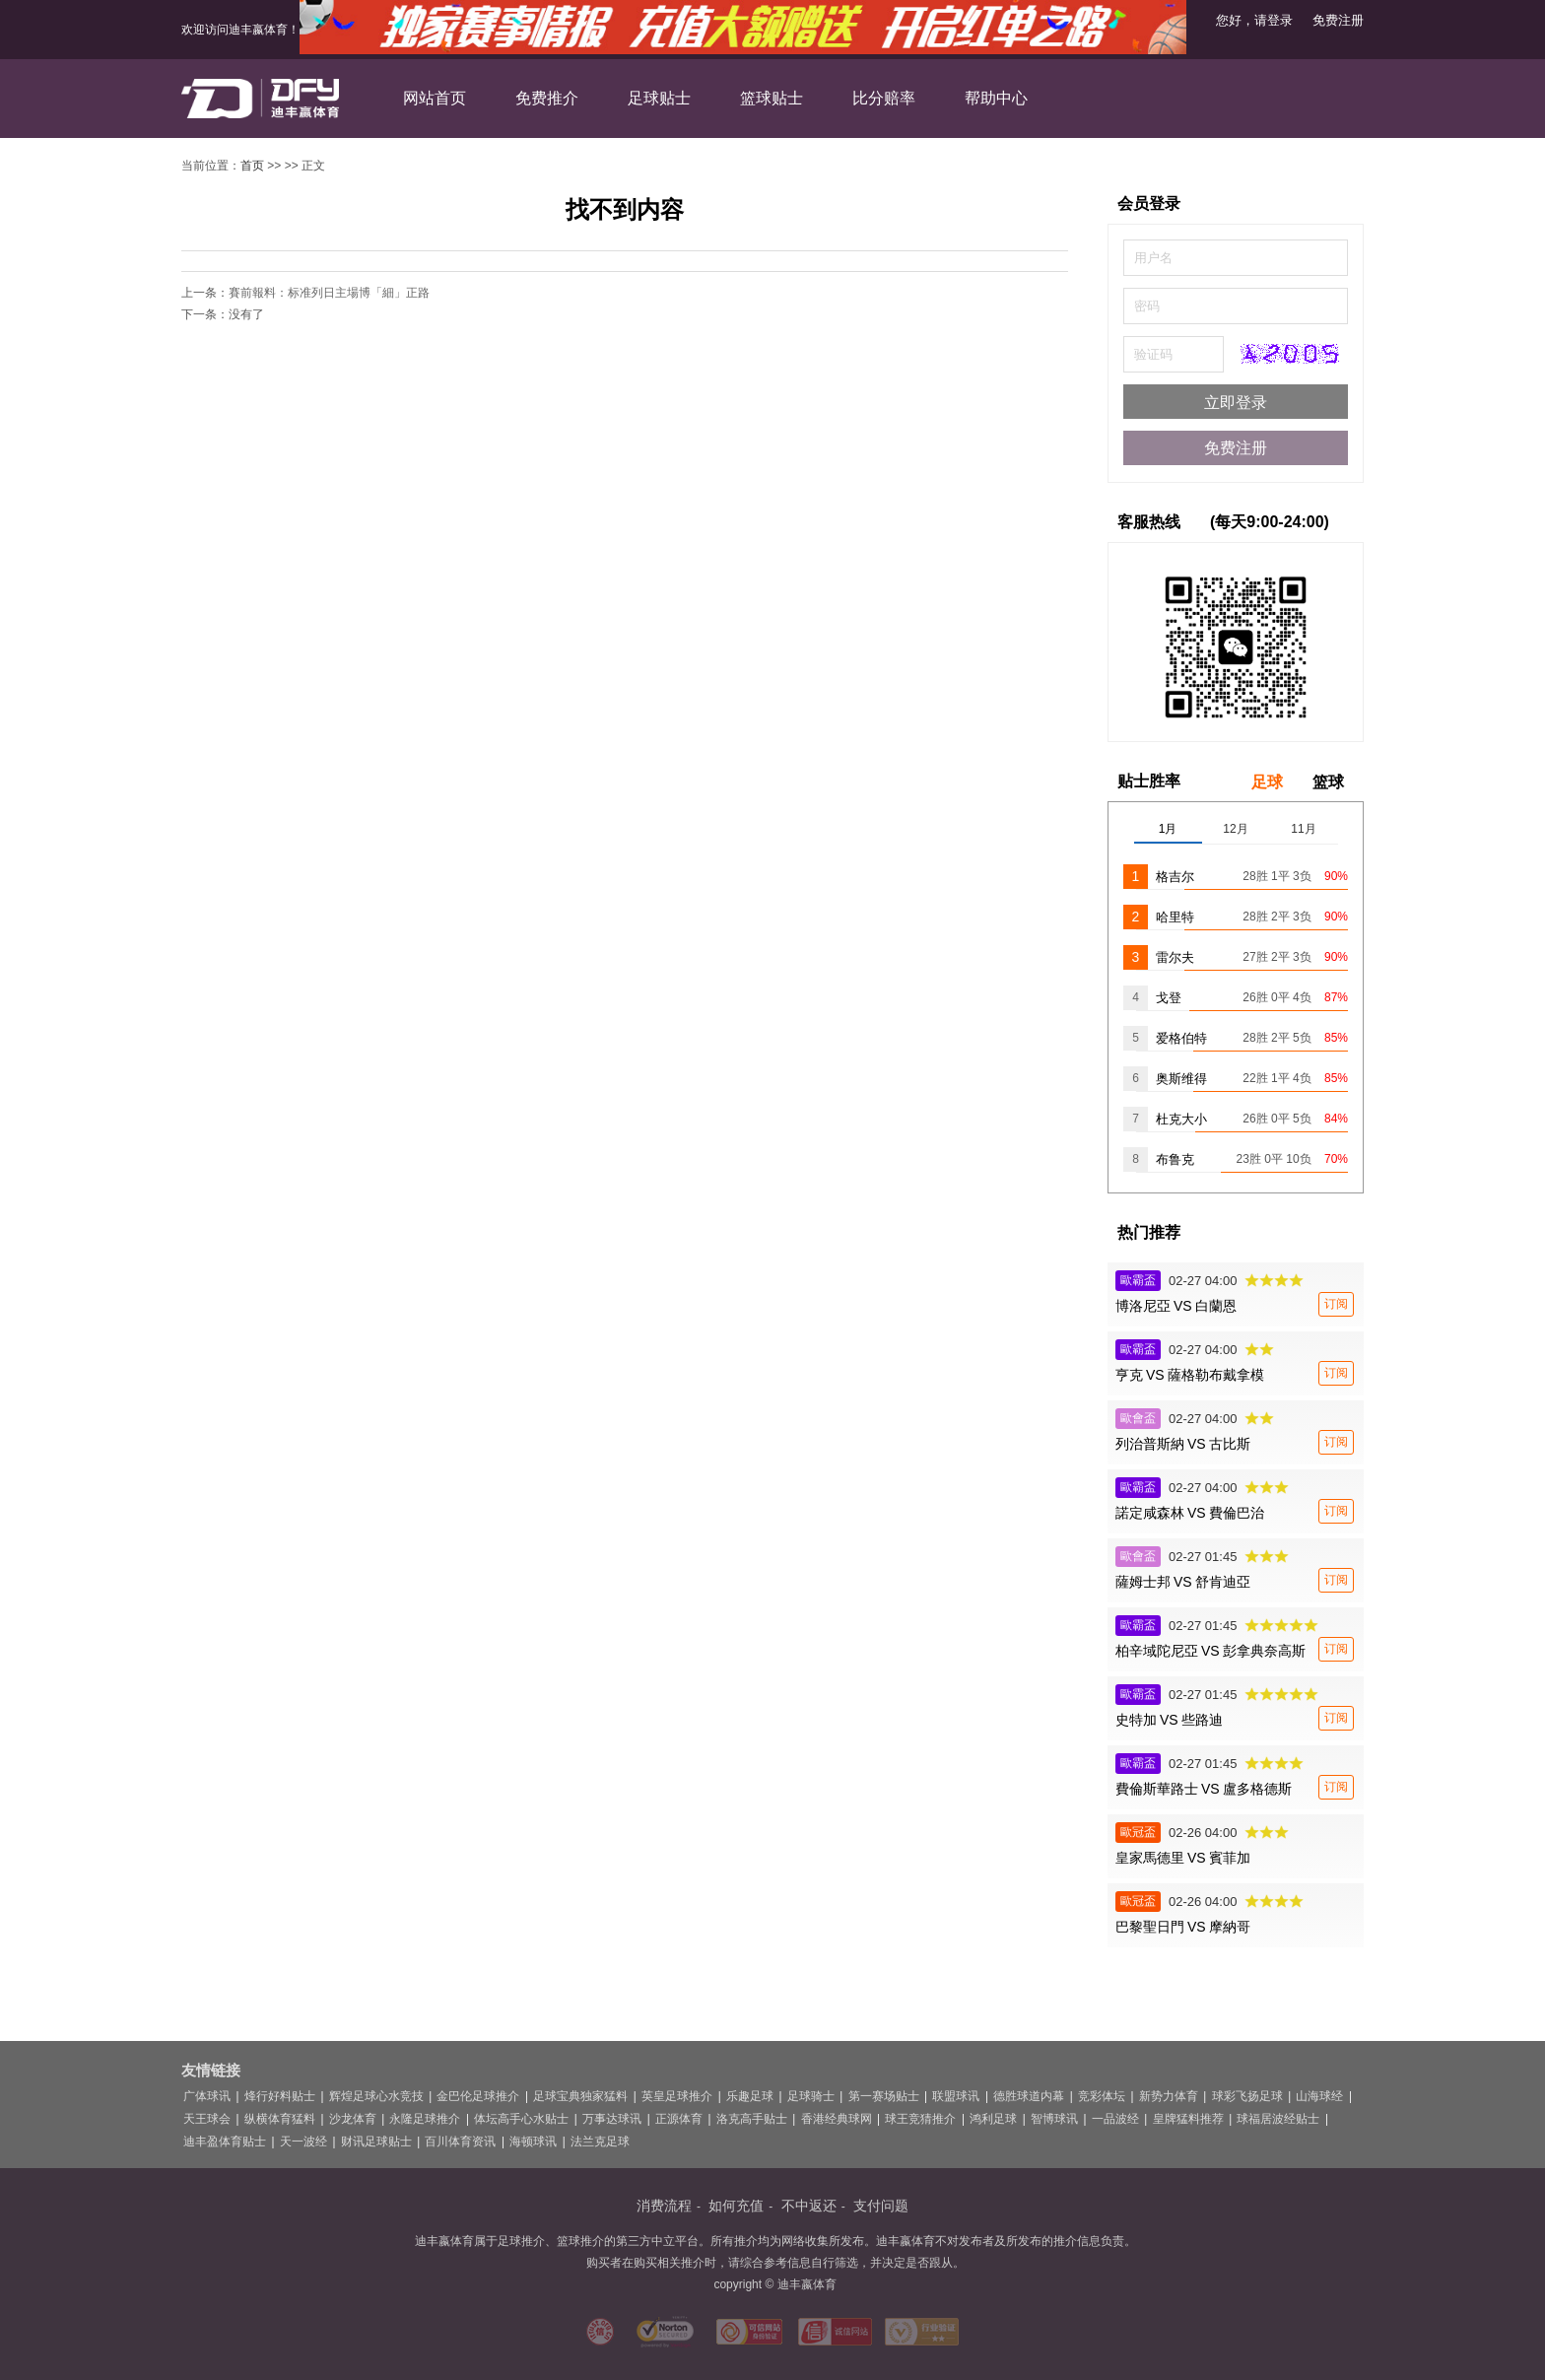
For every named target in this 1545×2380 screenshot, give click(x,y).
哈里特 (1175, 917)
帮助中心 (996, 98)
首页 (252, 165)
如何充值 (736, 2205)
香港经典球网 (836, 2119)
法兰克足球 (600, 2141)
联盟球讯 (955, 2096)
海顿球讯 (533, 2141)
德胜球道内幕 (1028, 2096)
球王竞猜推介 (920, 2119)
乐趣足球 (749, 2096)
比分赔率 (883, 98)
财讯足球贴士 (376, 2141)
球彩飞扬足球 (1247, 2096)
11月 (1303, 829)
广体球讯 (207, 2096)
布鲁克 (1175, 1159)
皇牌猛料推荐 (1188, 2119)
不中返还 (809, 2205)
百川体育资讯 (460, 2141)
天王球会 (207, 2119)
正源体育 (679, 2119)
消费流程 (664, 2205)
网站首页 (434, 98)
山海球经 (1319, 2096)
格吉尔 (1175, 876)
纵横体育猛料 (279, 2119)
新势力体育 (1168, 2096)
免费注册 (1338, 20)
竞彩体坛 (1101, 2096)
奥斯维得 (1181, 1078)
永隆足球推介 (424, 2119)
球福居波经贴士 (1278, 2119)
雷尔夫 (1175, 957)
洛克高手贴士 (751, 2119)
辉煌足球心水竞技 (376, 2096)
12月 (1235, 829)
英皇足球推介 (676, 2096)
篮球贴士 (771, 98)
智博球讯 (1054, 2119)
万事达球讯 (611, 2119)
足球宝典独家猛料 (580, 2096)
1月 (1168, 829)
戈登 (1168, 997)
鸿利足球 (993, 2119)
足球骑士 (811, 2096)
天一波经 (303, 2141)
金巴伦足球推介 (478, 2096)
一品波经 (1115, 2119)
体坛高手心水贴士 (521, 2119)
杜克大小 (1181, 1119)
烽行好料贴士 (279, 2096)
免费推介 (546, 98)
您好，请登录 (1254, 20)
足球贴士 (659, 98)
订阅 (1336, 1304)
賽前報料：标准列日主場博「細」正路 (329, 293)
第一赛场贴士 (883, 2096)
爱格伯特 (1181, 1038)
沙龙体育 (352, 2119)
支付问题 (880, 2205)
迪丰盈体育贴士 (224, 2141)
